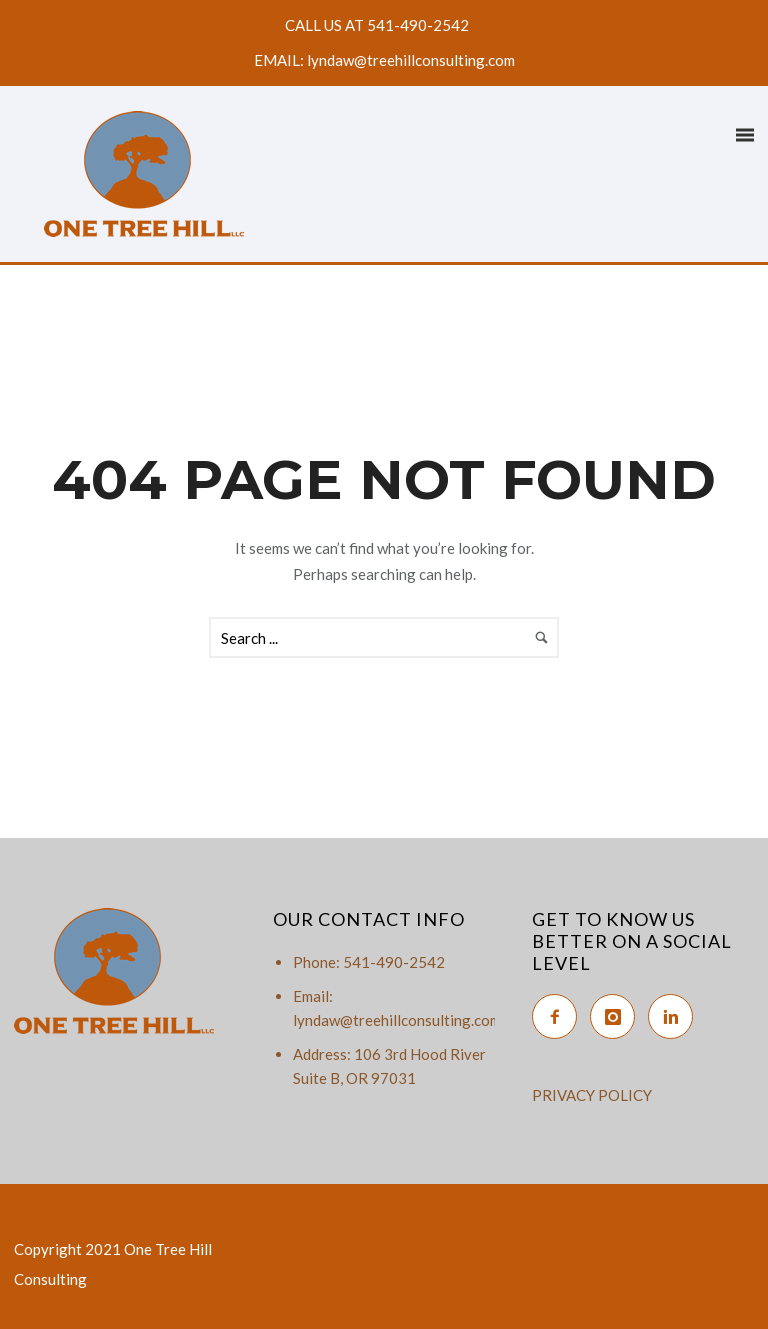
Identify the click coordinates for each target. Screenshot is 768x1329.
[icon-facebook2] (559, 1016)
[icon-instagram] (617, 1016)
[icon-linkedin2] (675, 1016)
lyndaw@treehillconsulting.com (397, 1020)
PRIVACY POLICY (592, 1095)
